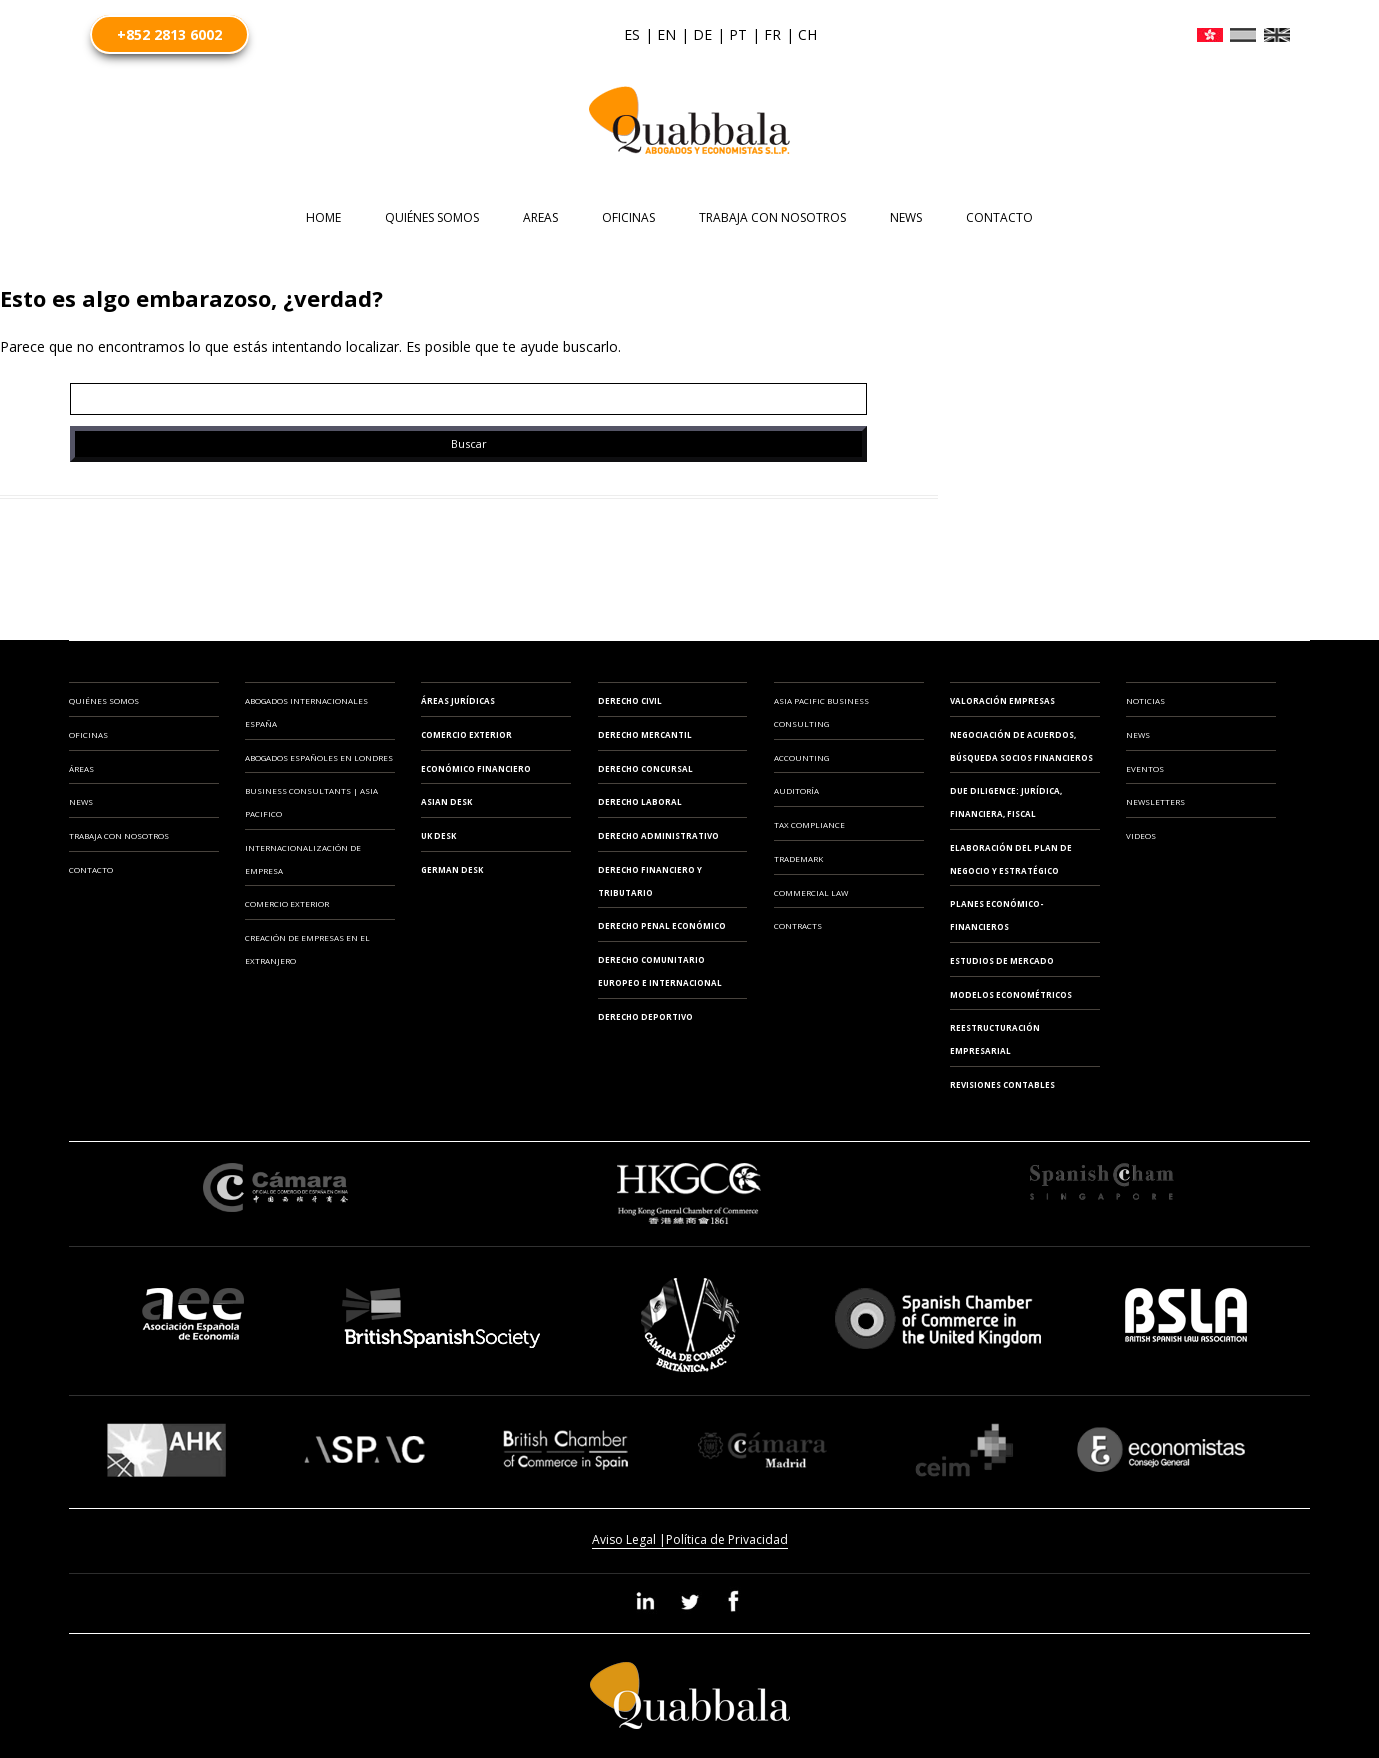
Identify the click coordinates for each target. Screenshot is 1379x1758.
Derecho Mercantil (645, 734)
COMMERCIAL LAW (811, 892)
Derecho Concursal (645, 768)
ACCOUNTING (801, 757)
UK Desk (438, 835)
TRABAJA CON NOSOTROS (772, 217)
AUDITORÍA (796, 790)
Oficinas (88, 734)
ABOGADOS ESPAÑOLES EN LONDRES (319, 757)
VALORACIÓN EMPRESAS (1002, 700)
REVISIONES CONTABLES (1002, 1084)
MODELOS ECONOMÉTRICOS (1011, 994)
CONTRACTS (798, 925)
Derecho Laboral (640, 801)
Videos (1141, 835)
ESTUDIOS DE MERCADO (1002, 960)
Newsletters (1155, 801)
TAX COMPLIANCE (809, 824)
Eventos (1145, 768)
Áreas (81, 768)
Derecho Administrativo (658, 835)
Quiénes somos (432, 217)
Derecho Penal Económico (662, 925)
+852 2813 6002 (169, 34)
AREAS (540, 217)
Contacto (91, 869)
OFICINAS (628, 217)
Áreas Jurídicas (458, 700)
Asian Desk (446, 801)
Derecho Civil (630, 700)
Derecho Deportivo (645, 1016)
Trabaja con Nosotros (119, 835)
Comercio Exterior (466, 734)
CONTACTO (999, 217)
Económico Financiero (476, 768)
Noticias (1145, 700)
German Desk (452, 869)
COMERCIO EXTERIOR (287, 903)
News (906, 217)
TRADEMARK (798, 858)
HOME (323, 217)
